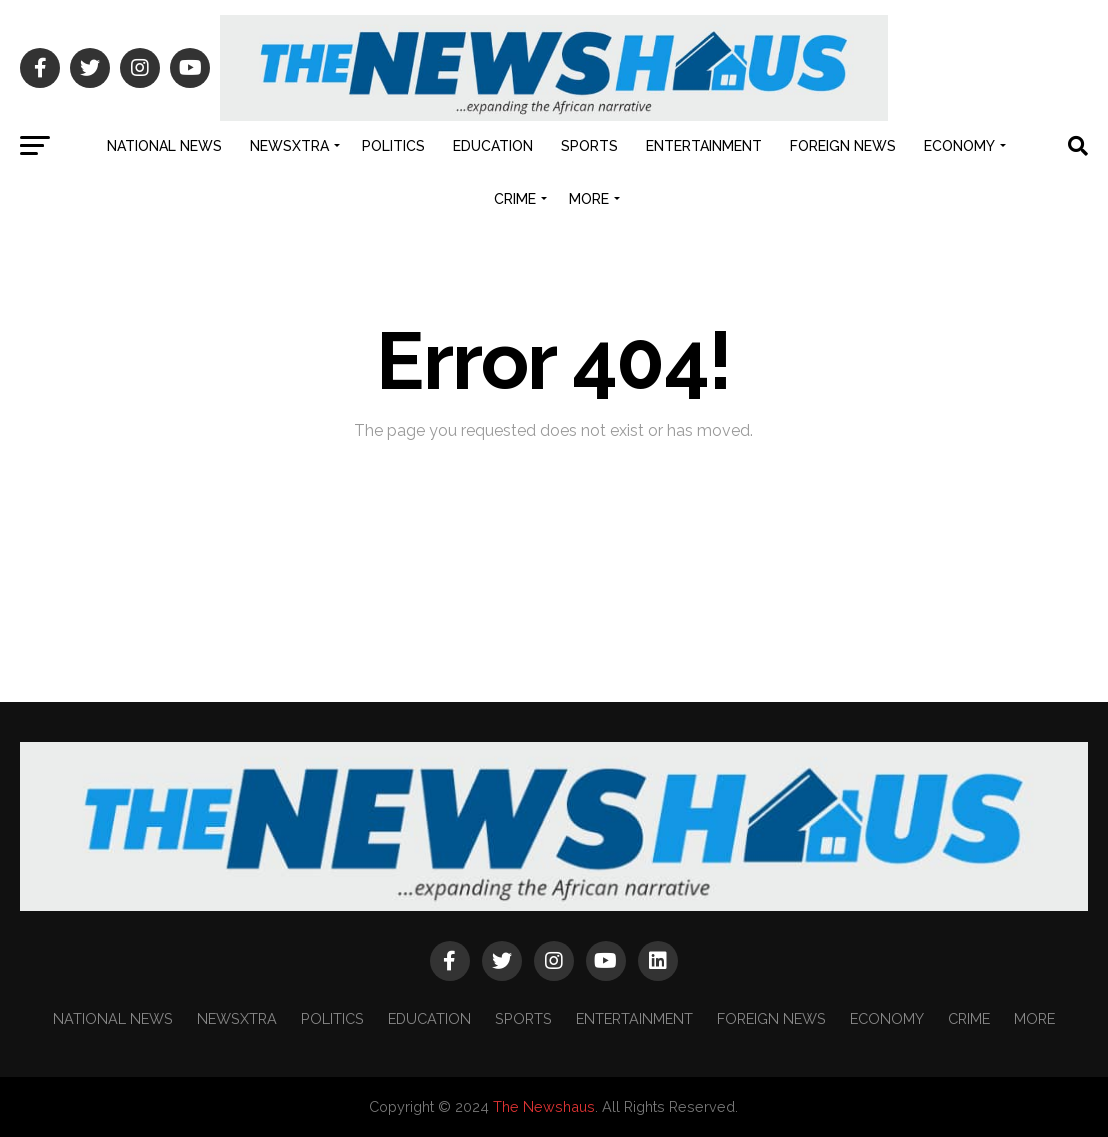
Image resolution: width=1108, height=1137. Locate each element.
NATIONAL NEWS (164, 146)
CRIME (515, 199)
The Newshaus (544, 1106)
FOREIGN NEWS (843, 146)
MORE (589, 199)
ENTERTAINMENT (704, 146)
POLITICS (393, 146)
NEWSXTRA (289, 146)
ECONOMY (959, 146)
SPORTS (589, 146)
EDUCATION (493, 146)
